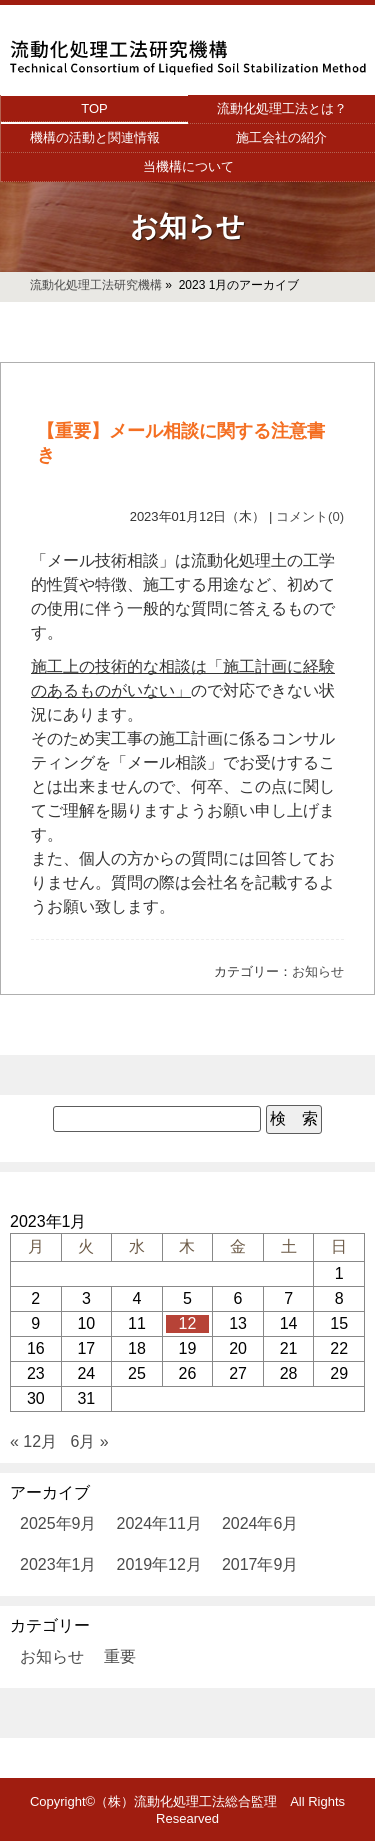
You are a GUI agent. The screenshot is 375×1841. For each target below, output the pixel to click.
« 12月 (33, 1441)
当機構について (188, 166)
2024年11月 (159, 1523)
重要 (120, 1656)
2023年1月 (58, 1564)
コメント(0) (310, 516)
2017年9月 (260, 1564)
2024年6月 (260, 1523)
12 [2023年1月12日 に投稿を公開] (188, 1323)
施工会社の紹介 (281, 137)
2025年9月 (58, 1523)
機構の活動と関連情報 (95, 137)
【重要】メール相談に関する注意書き (181, 443)
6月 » (90, 1441)
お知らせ (318, 971)
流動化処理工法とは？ (282, 108)
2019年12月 (159, 1564)
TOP (94, 108)
